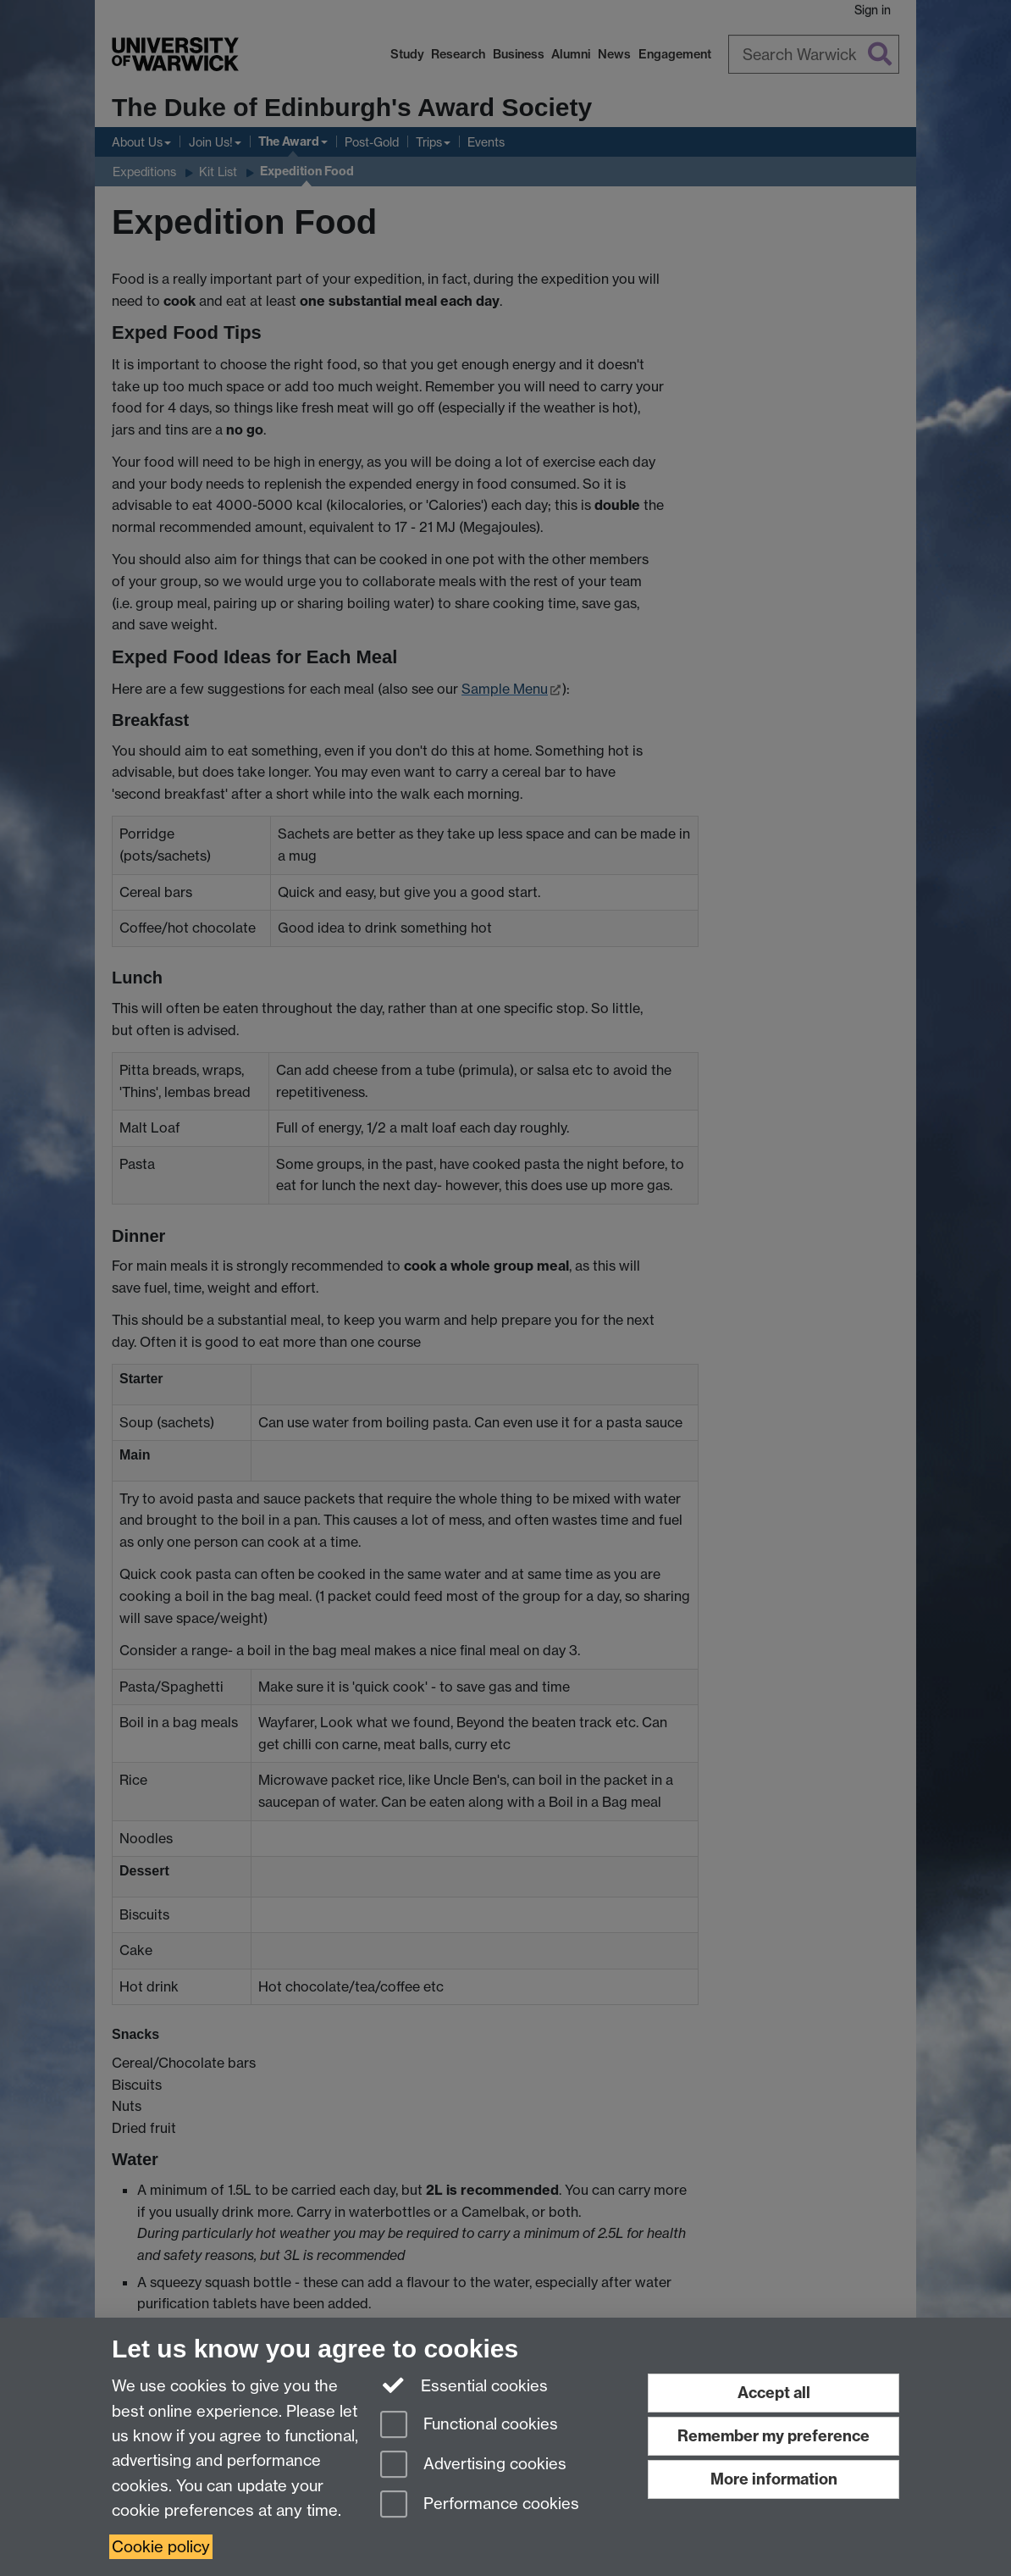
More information (773, 2479)
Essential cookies (464, 2385)
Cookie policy (161, 2547)
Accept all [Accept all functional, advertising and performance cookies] (774, 2392)
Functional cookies (469, 2425)
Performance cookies (479, 2505)
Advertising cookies (473, 2465)
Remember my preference (773, 2436)
